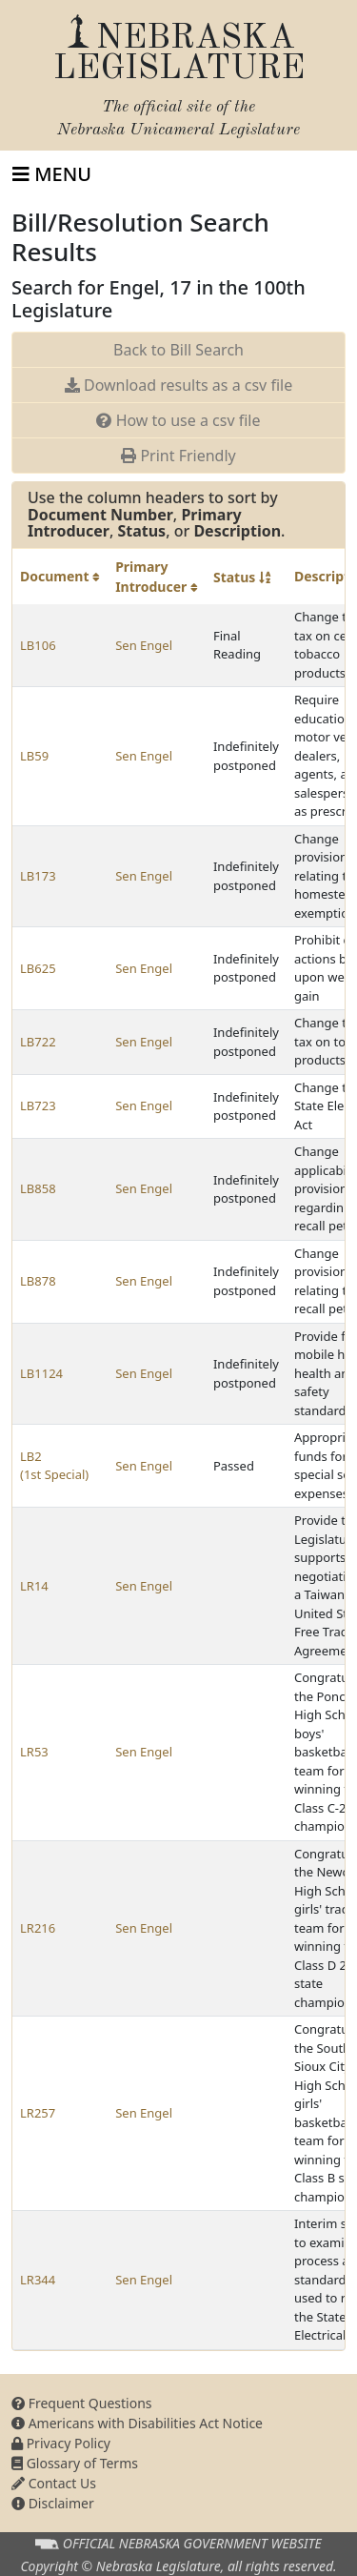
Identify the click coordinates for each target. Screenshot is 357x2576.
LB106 (38, 645)
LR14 (34, 1585)
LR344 (37, 2279)
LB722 (38, 1041)
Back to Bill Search (178, 349)
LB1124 (41, 1373)
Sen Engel (143, 645)
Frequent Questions (81, 2403)
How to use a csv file (178, 420)
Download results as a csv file (178, 385)
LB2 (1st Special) (54, 1466)
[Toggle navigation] (52, 174)
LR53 (34, 1751)
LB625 (38, 968)
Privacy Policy (60, 2443)
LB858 (38, 1188)
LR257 (37, 2112)
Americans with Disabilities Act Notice (137, 2423)
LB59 (34, 755)
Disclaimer (52, 2503)
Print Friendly (178, 455)
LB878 (38, 1280)
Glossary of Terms (74, 2463)
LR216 (37, 1928)
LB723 (38, 1105)
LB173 (38, 875)
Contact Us (53, 2483)
